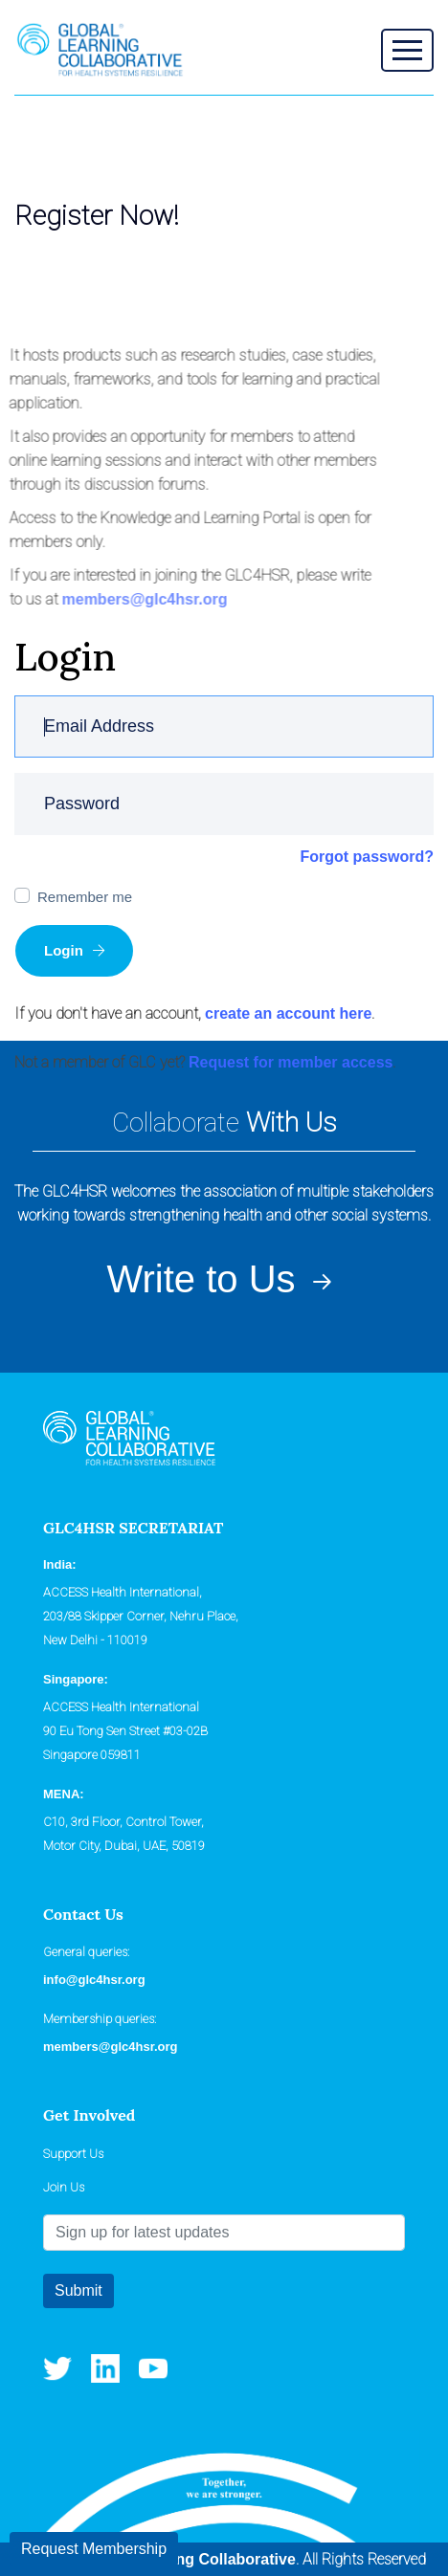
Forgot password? (367, 856)
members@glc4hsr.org (141, 599)
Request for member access (290, 1062)
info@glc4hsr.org (94, 1979)
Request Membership (94, 2549)
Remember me (84, 897)
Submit (78, 2290)
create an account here (288, 1013)
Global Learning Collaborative (187, 2559)
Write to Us (223, 1279)
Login (74, 950)
